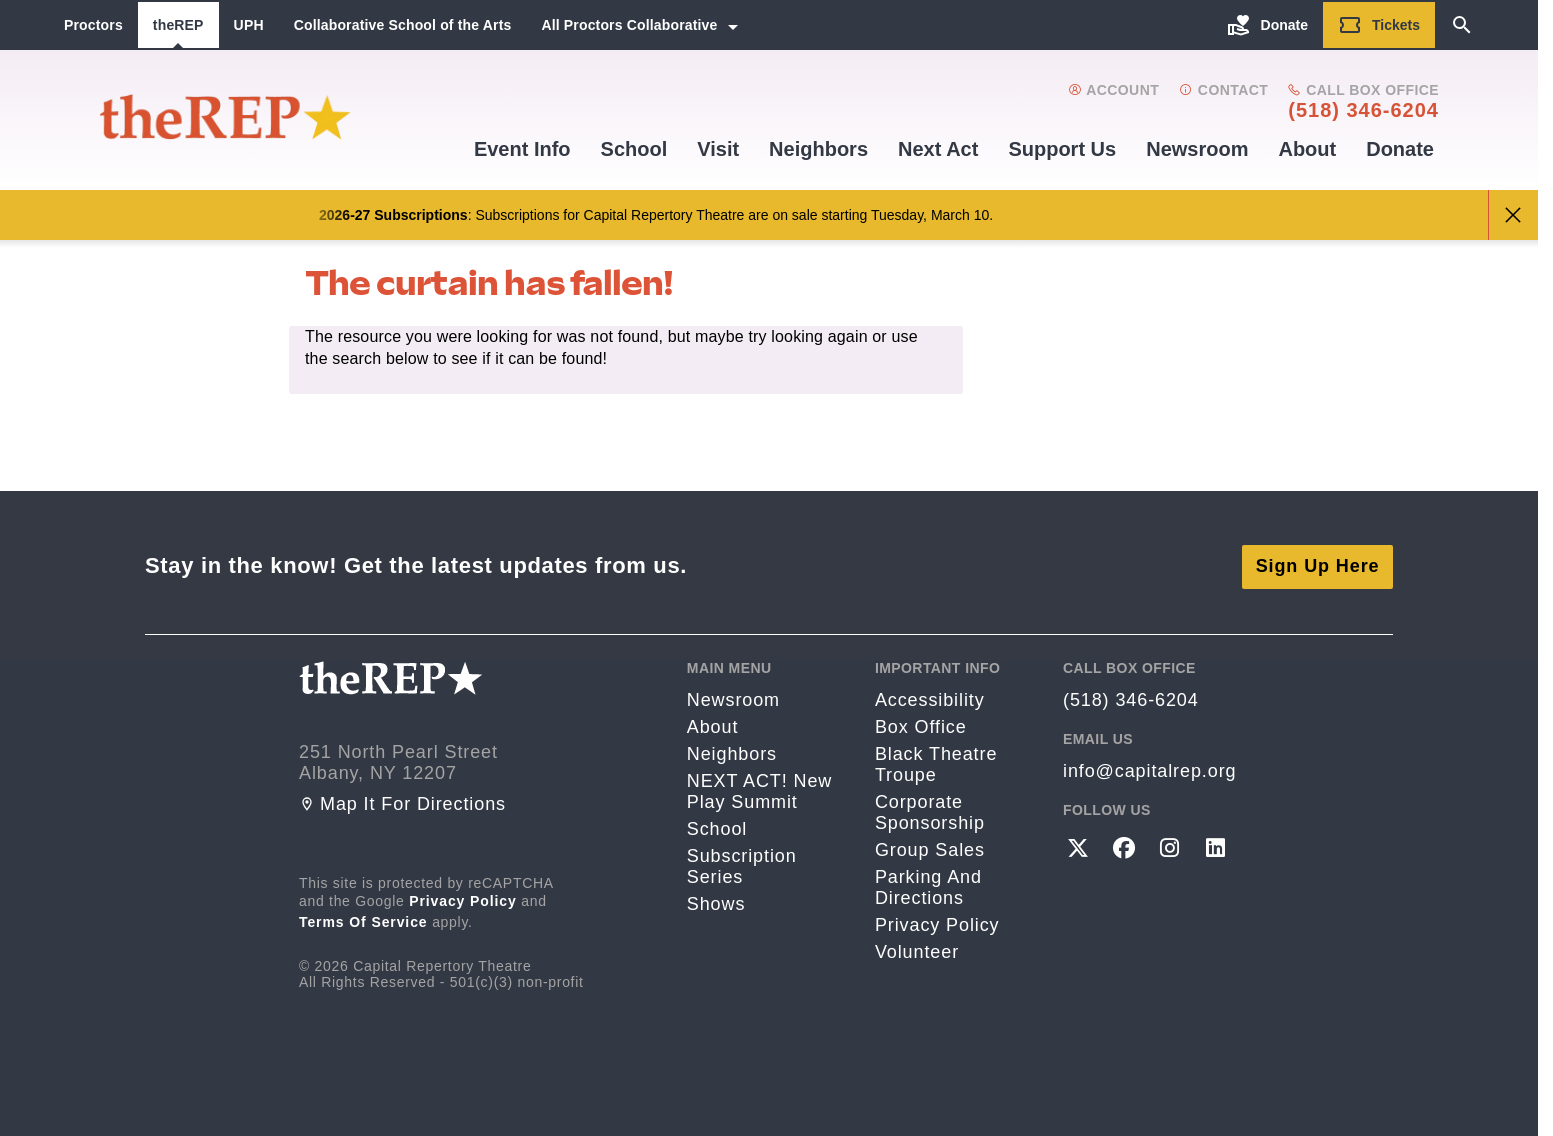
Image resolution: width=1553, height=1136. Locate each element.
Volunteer (917, 949)
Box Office (921, 724)
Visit (718, 149)
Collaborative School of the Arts (403, 25)
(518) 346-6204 (1363, 110)
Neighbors (818, 149)
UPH (249, 25)
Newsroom (1197, 149)
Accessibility (930, 697)
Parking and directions (928, 884)
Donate (1400, 149)
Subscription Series (742, 863)
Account (1113, 90)
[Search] (1462, 25)
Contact (1223, 90)
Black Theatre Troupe (936, 761)
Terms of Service (363, 919)
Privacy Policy (463, 898)
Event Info (522, 149)
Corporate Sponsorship (930, 809)
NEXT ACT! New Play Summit (759, 788)
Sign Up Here (1318, 563)
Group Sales (930, 847)
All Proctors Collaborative (629, 25)
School (634, 149)
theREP (178, 25)
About (1307, 149)
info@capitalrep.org (1149, 768)
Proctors (93, 25)
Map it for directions (402, 801)
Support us (1062, 149)
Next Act (938, 149)
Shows (716, 901)
